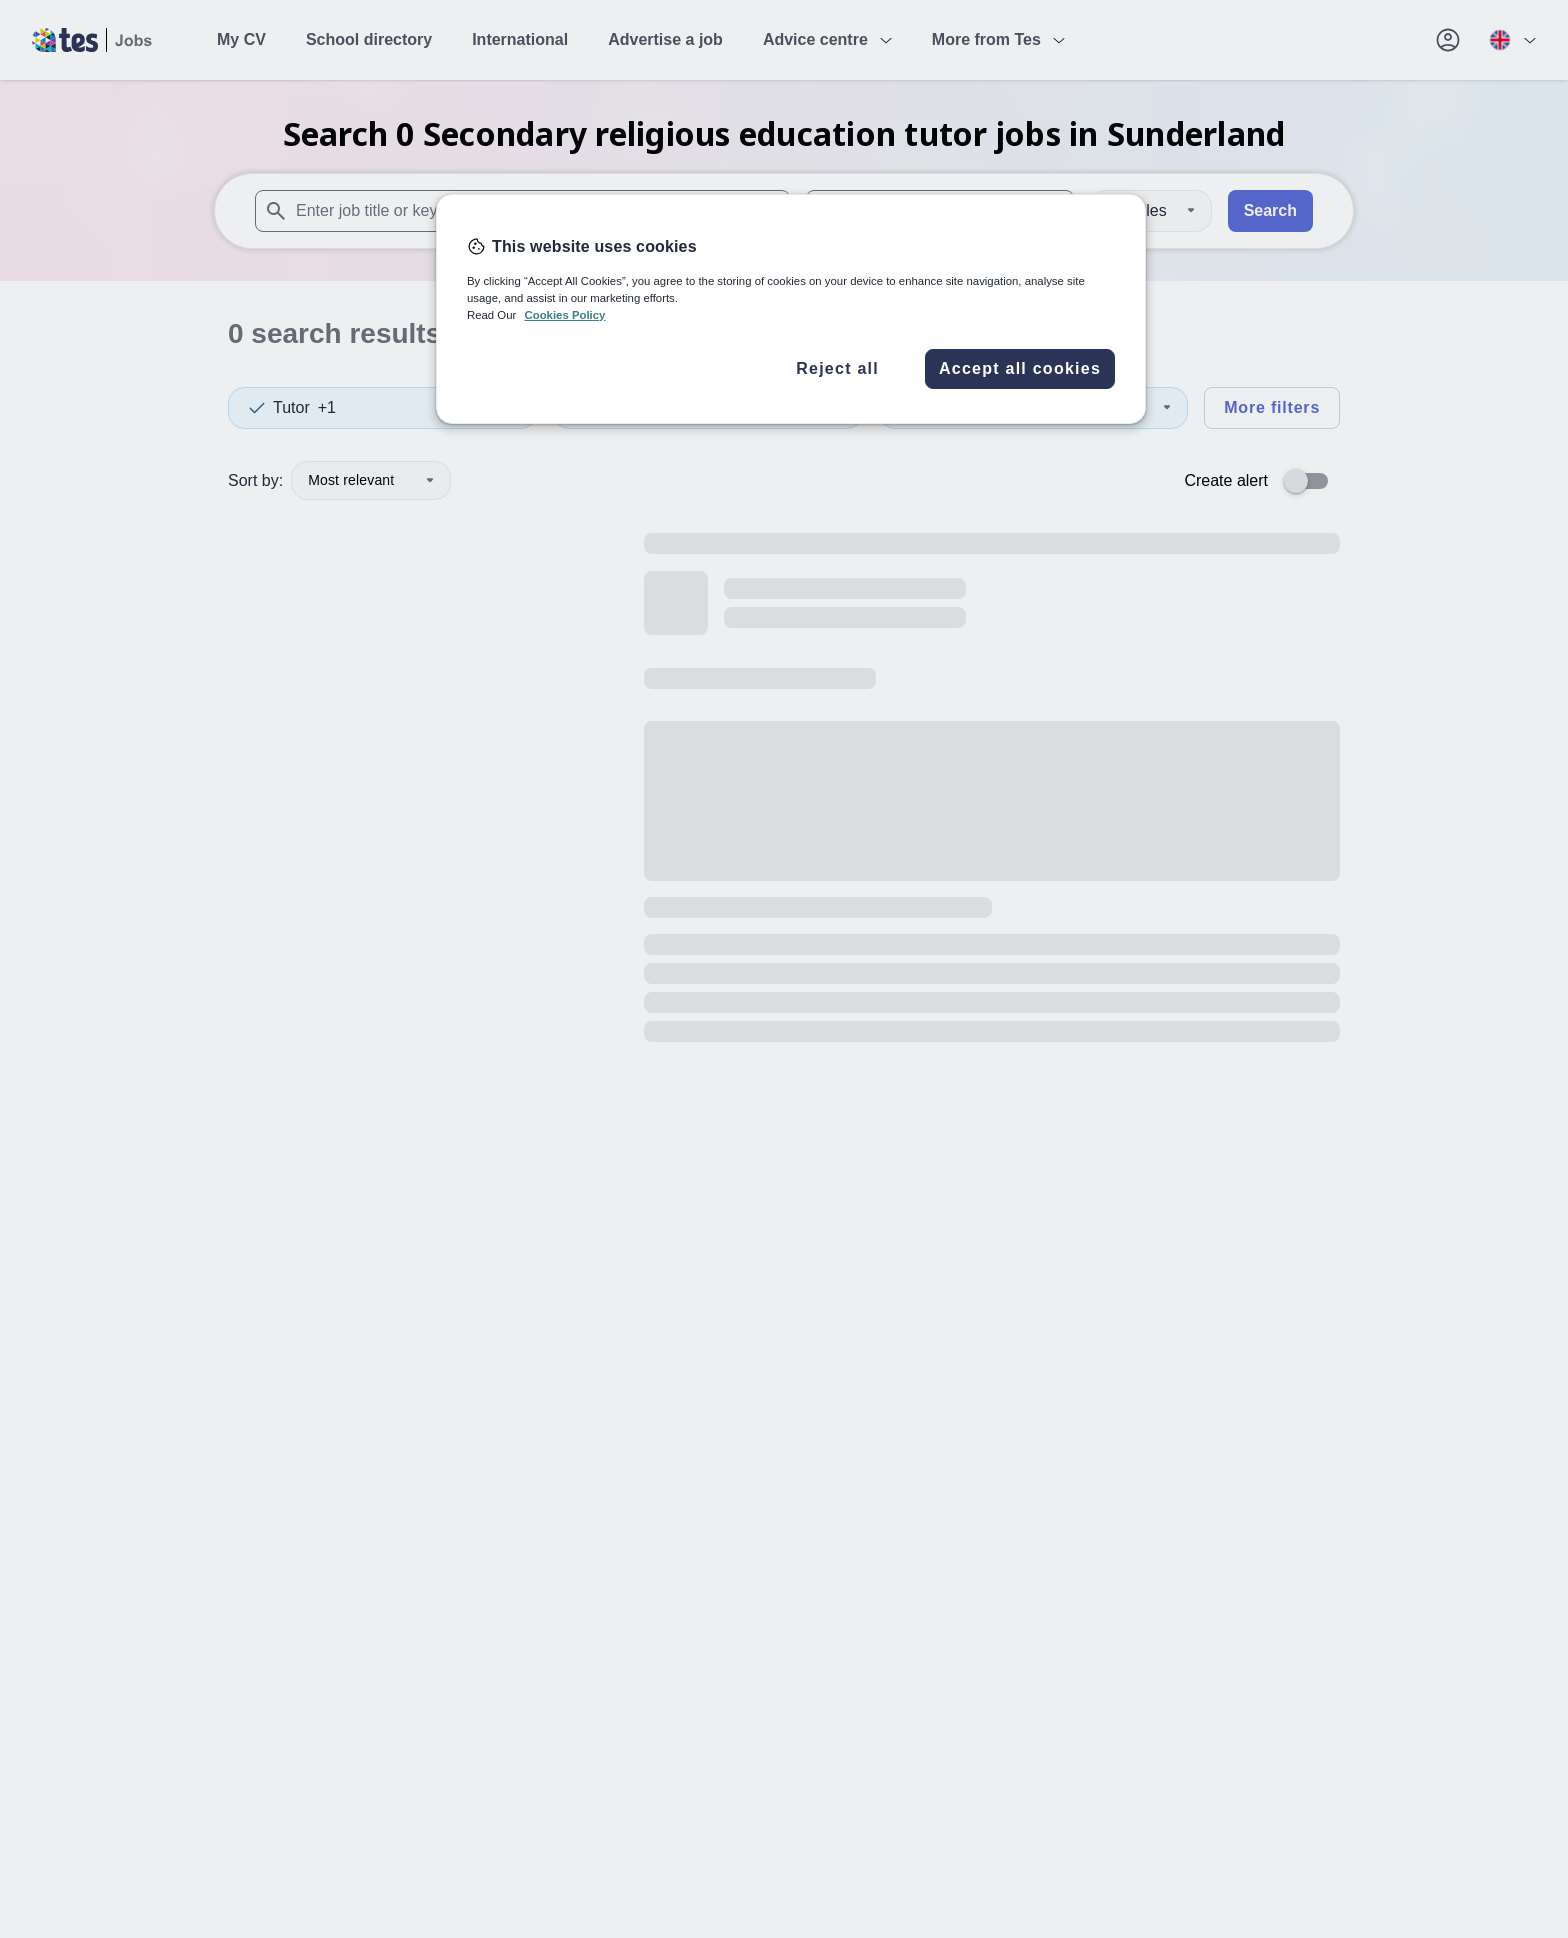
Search (1270, 210)
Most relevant (371, 480)
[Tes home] (92, 40)
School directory (369, 39)
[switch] (1312, 481)
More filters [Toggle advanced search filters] (1272, 407)
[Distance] (1150, 211)
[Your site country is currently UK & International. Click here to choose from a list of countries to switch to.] (1512, 40)
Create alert (1226, 480)
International (520, 39)
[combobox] (522, 211)
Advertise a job (665, 39)
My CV (241, 39)
